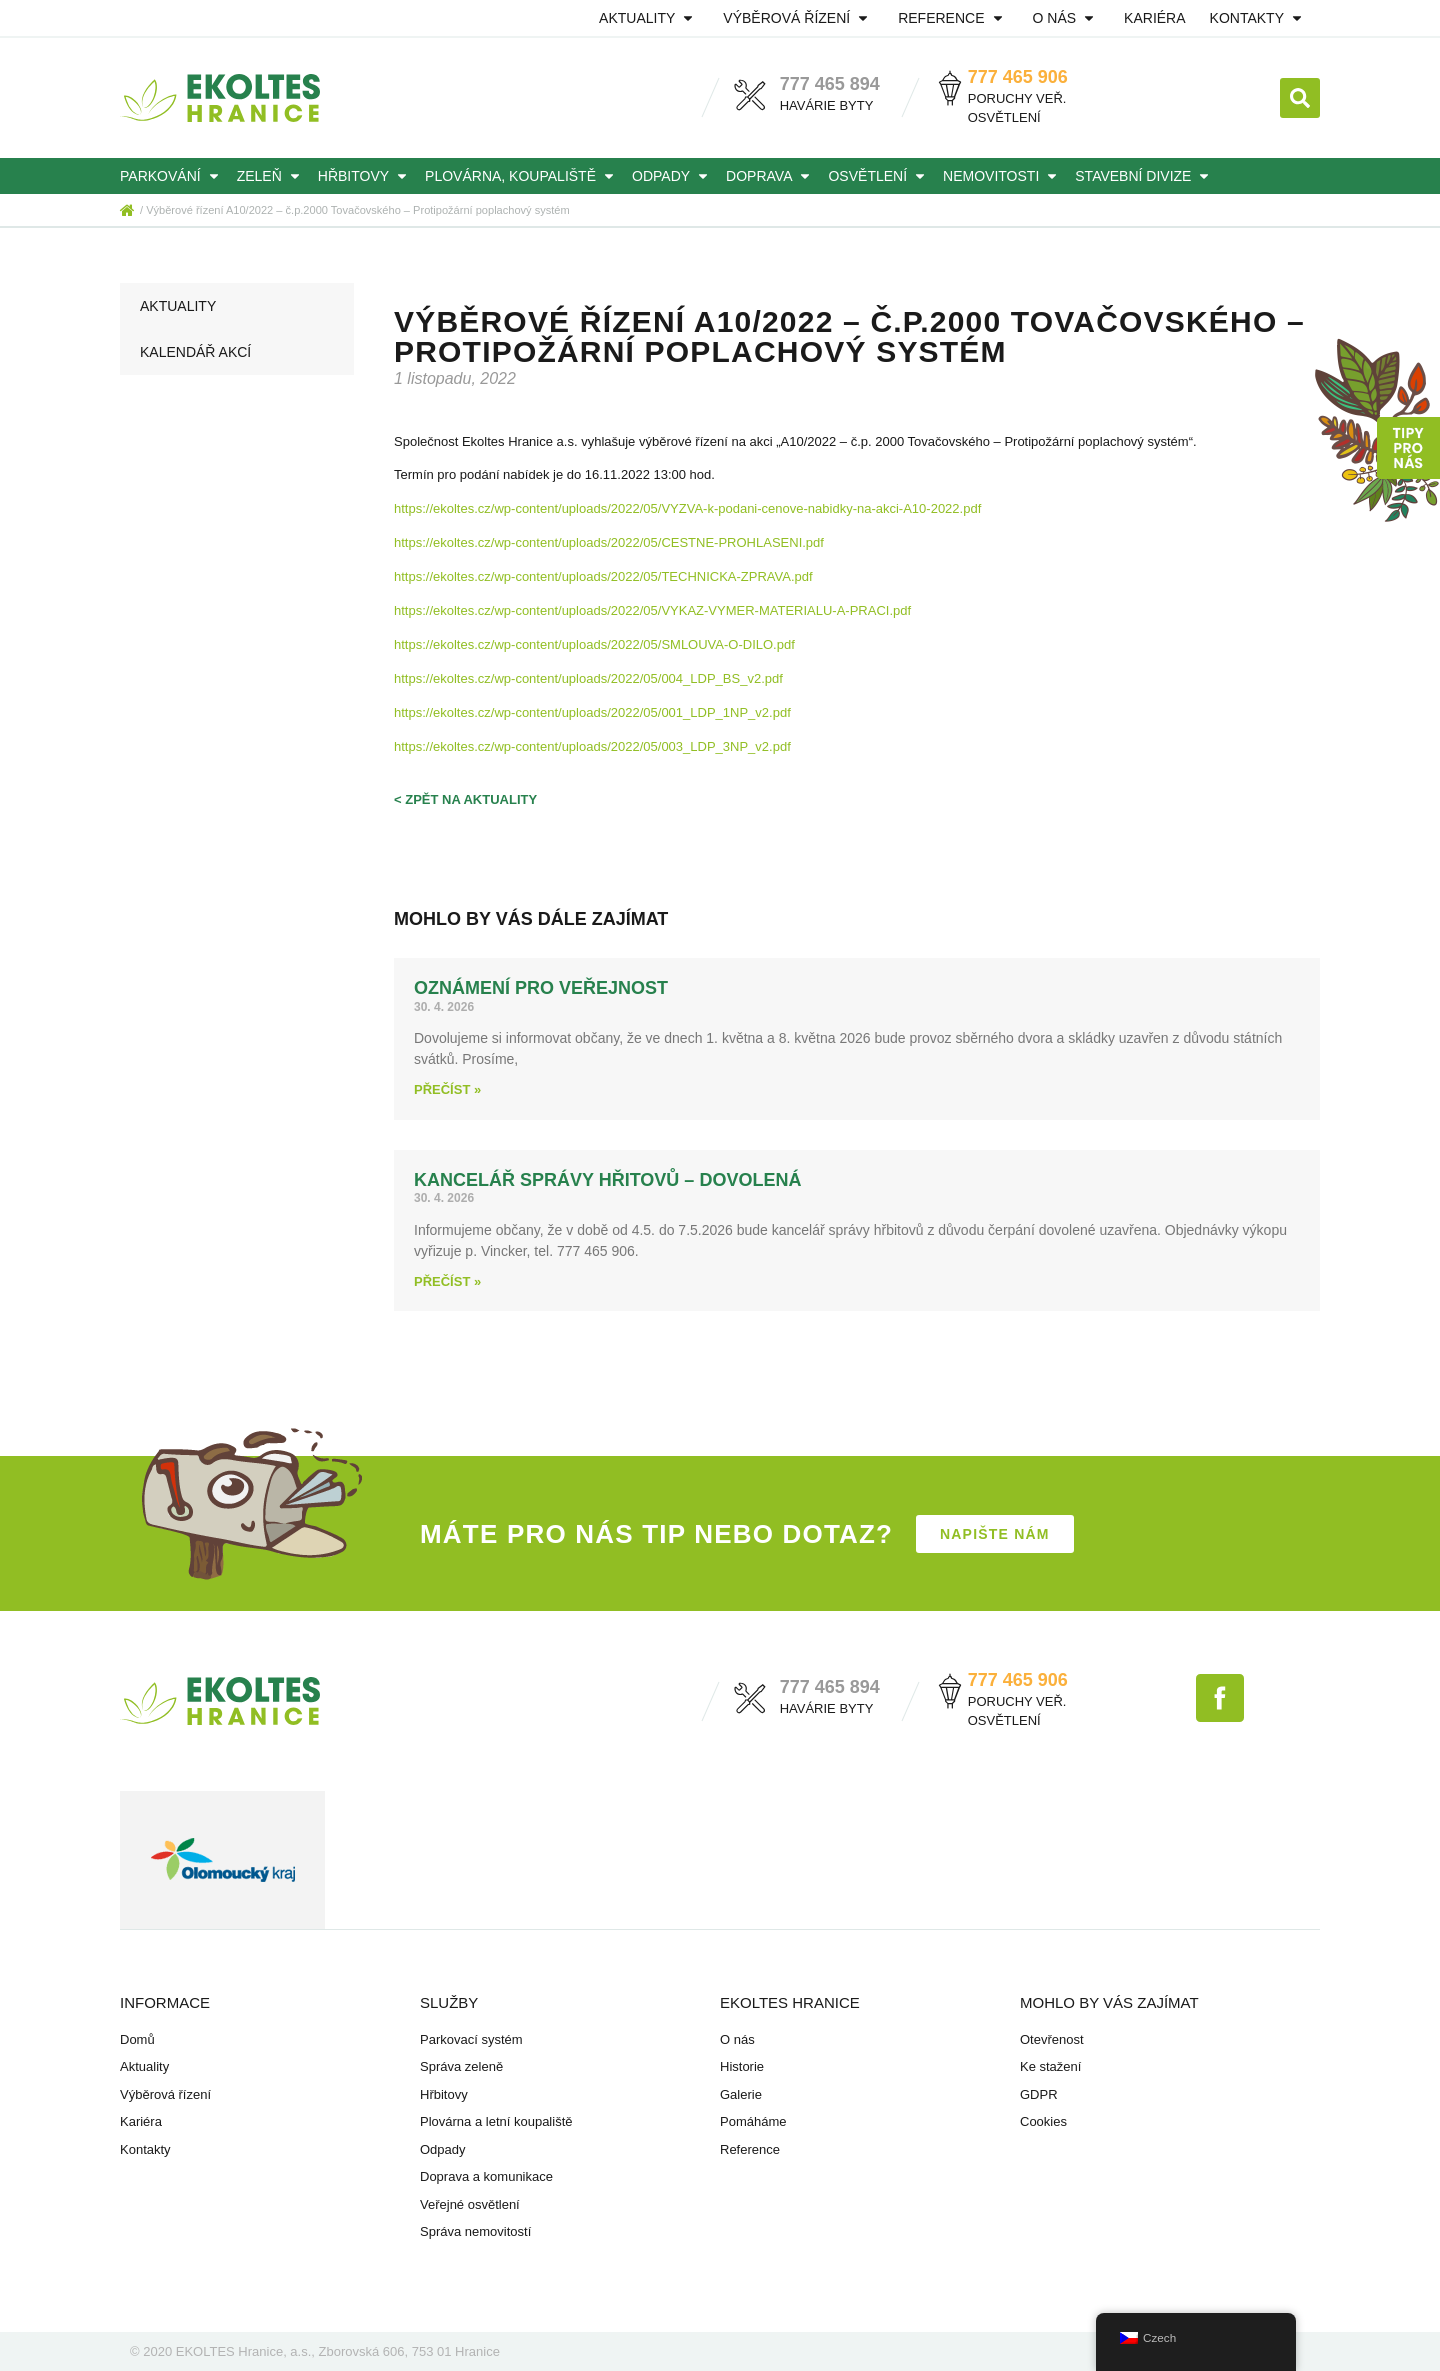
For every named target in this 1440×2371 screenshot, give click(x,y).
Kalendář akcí (195, 352)
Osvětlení (879, 176)
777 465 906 (1018, 77)
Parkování (172, 176)
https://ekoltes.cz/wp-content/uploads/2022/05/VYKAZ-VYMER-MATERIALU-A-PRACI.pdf (652, 610)
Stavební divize (1145, 176)
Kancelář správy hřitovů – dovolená (607, 1180)
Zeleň (271, 176)
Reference (953, 18)
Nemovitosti (1003, 176)
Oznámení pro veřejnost (541, 988)
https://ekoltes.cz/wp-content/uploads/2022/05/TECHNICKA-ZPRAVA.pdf (603, 576)
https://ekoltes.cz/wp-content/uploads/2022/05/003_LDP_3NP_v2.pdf (592, 746)
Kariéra (1154, 18)
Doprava (771, 176)
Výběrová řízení (798, 18)
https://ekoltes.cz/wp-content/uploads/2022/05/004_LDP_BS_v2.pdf (588, 678)
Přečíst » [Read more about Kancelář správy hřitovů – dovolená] (447, 1281)
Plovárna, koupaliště (522, 176)
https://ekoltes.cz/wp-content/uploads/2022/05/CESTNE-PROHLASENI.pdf (609, 542)
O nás (1067, 18)
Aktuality (649, 18)
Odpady (673, 176)
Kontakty (1259, 18)
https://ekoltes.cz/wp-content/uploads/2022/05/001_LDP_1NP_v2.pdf (592, 712)
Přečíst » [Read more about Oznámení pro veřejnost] (447, 1089)
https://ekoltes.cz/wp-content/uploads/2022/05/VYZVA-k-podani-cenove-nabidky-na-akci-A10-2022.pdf (687, 508)
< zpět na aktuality (465, 799)
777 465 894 (830, 84)
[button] (1300, 98)
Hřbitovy (365, 176)
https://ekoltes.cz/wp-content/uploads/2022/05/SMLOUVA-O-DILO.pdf (594, 644)
